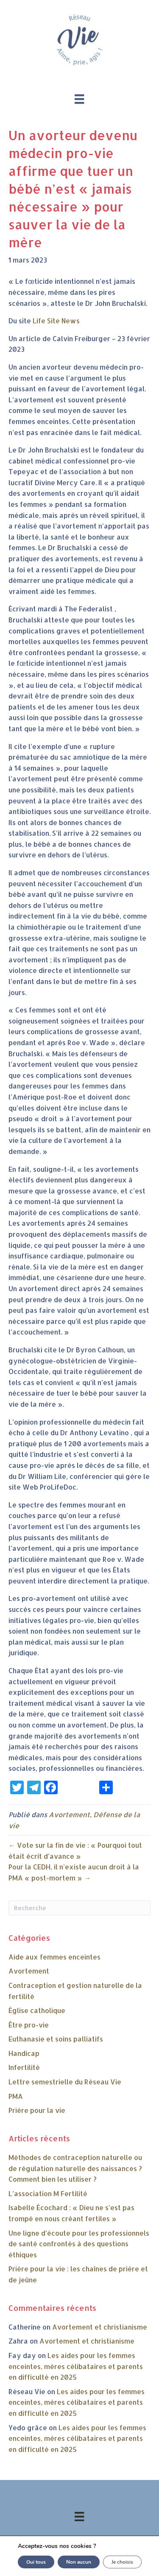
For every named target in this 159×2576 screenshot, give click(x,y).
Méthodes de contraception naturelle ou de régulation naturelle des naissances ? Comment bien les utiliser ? (75, 2168)
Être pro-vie (28, 2024)
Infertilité (24, 2067)
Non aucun (78, 2562)
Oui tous (36, 2562)
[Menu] (79, 99)
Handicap (23, 2053)
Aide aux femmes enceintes (54, 1956)
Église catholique (36, 2010)
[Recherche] (79, 1907)
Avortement (69, 1814)
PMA (15, 2096)
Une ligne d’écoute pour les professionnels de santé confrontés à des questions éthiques (78, 2243)
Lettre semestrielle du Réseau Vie (64, 2081)
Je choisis (122, 2562)
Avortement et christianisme (99, 2326)
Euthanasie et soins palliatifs (55, 2038)
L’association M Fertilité (47, 2193)
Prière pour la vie (36, 2110)
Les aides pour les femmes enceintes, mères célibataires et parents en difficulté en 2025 (75, 2366)
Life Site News (56, 320)
